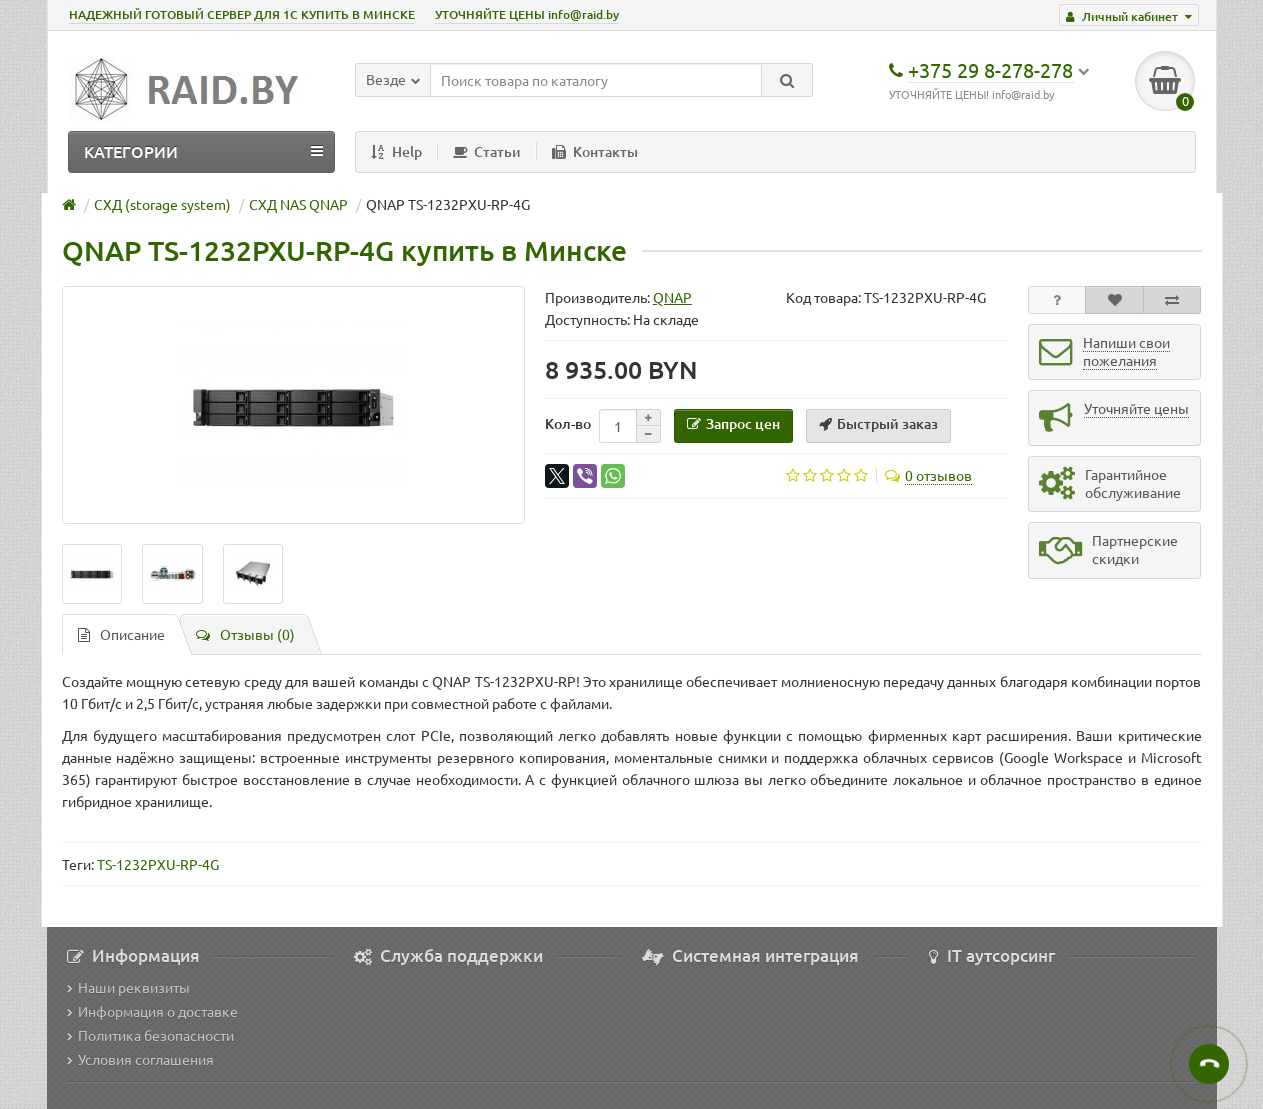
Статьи (487, 151)
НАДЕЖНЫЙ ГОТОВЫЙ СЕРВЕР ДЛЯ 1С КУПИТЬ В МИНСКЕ (242, 14)
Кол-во (568, 423)
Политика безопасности (150, 1035)
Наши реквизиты (128, 987)
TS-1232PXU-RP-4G (158, 864)
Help (396, 151)
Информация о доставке (152, 1011)
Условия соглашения (140, 1059)
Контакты (595, 151)
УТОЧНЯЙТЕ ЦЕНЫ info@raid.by (527, 14)
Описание (121, 634)
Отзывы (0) (245, 634)
